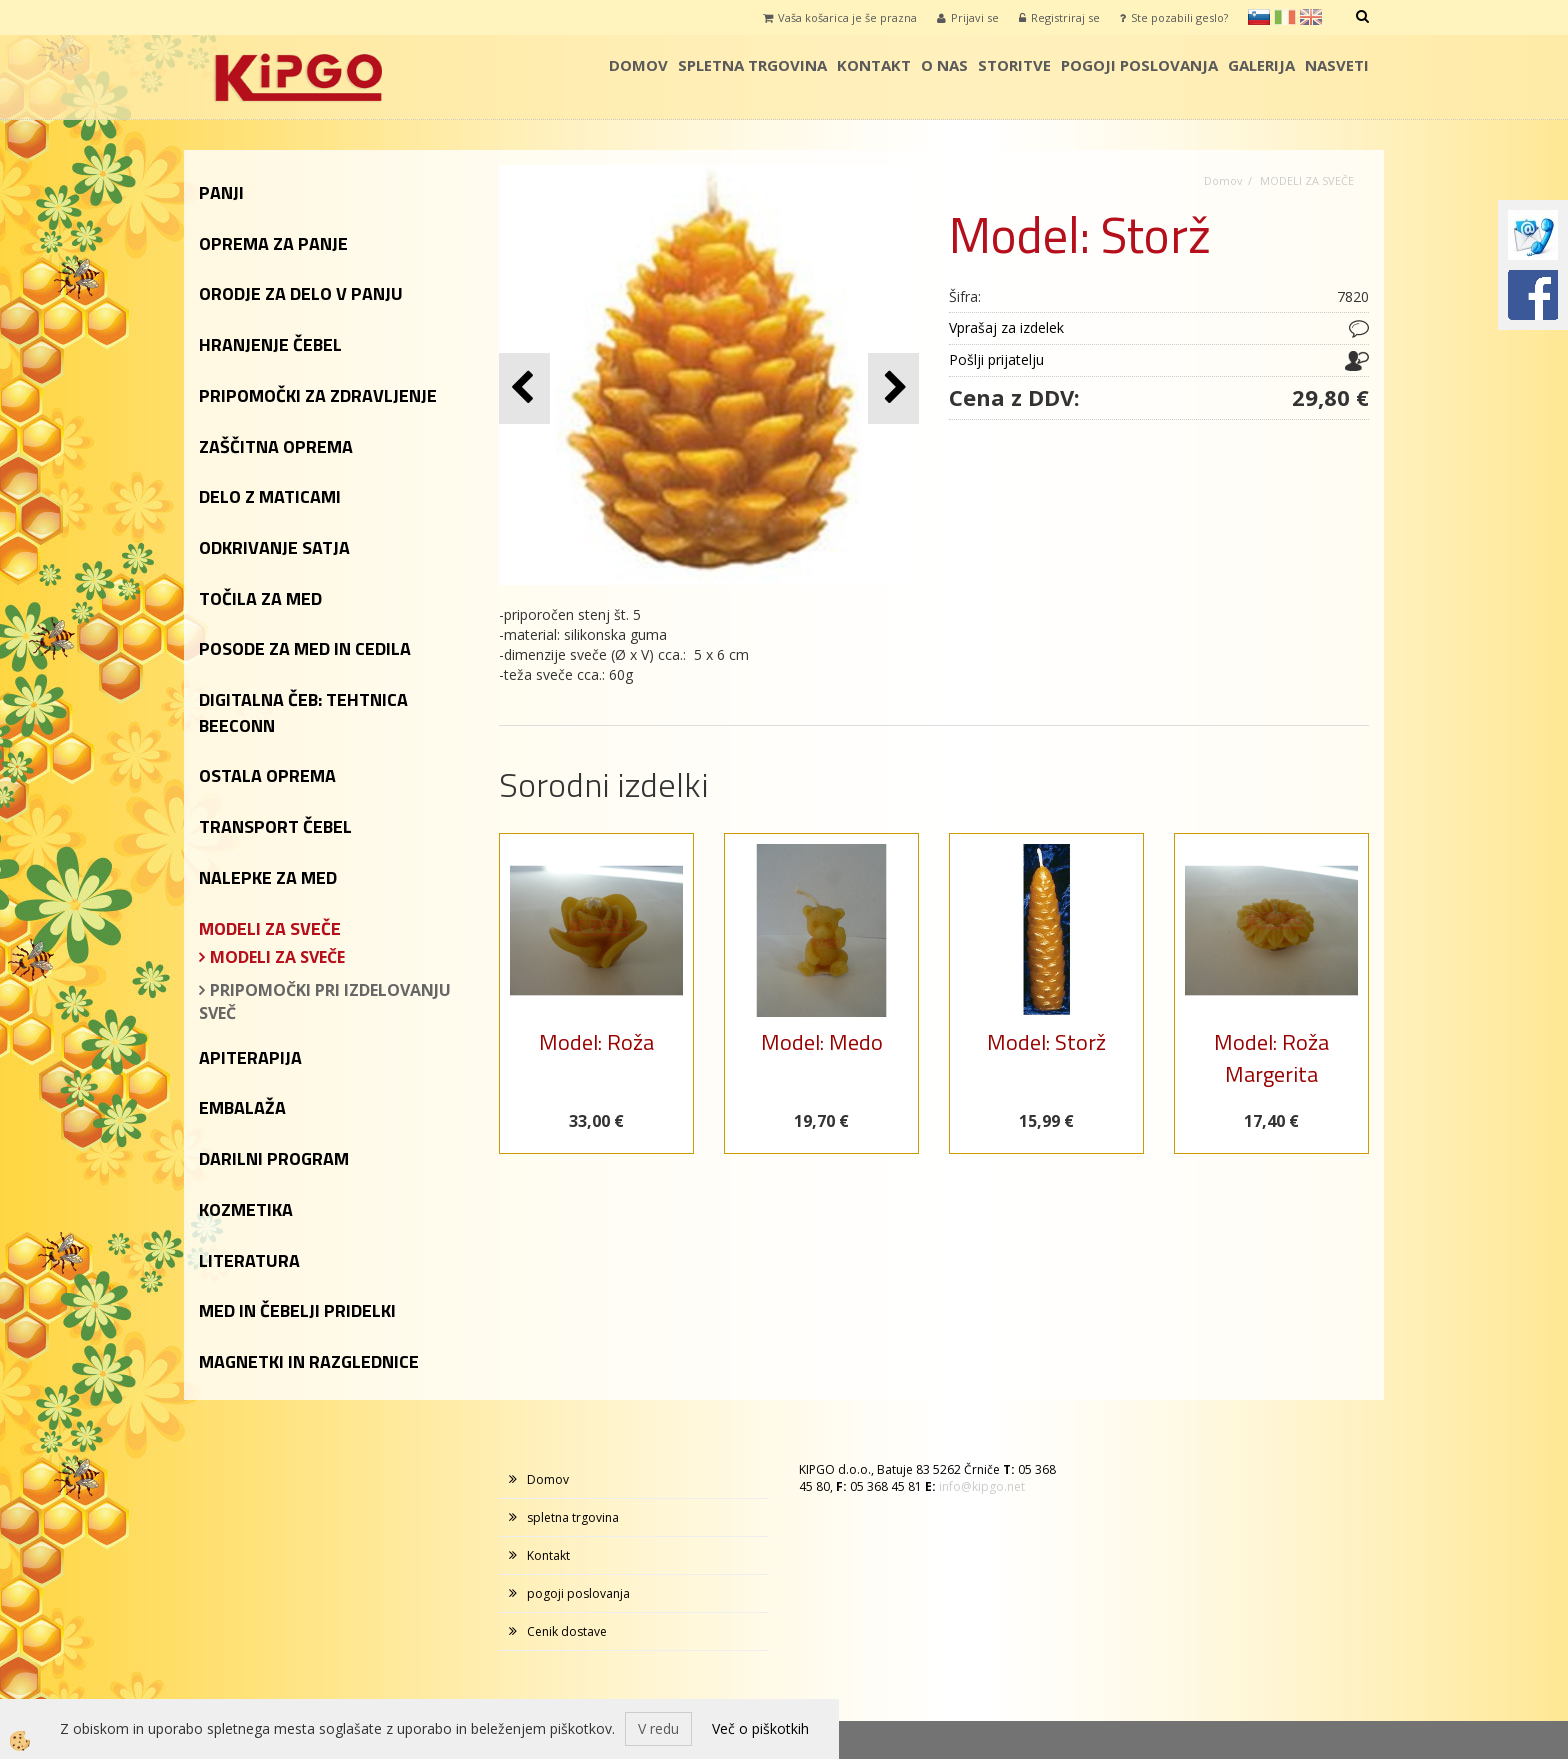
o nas (944, 65)
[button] (893, 388)
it (1285, 17)
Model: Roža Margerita (1271, 1057)
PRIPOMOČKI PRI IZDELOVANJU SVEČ (325, 1001)
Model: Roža (596, 1042)
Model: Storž (1046, 1042)
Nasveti (1337, 65)
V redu (658, 1728)
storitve (1014, 65)
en (1311, 17)
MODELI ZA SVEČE (277, 957)
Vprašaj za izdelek (1006, 327)
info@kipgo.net (982, 1486)
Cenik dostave (567, 1631)
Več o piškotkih (760, 1728)
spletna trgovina (752, 65)
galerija (1261, 65)
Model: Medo (822, 1042)
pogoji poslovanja (1139, 65)
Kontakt (874, 65)
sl (1259, 17)
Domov (638, 65)
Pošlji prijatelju (996, 359)
